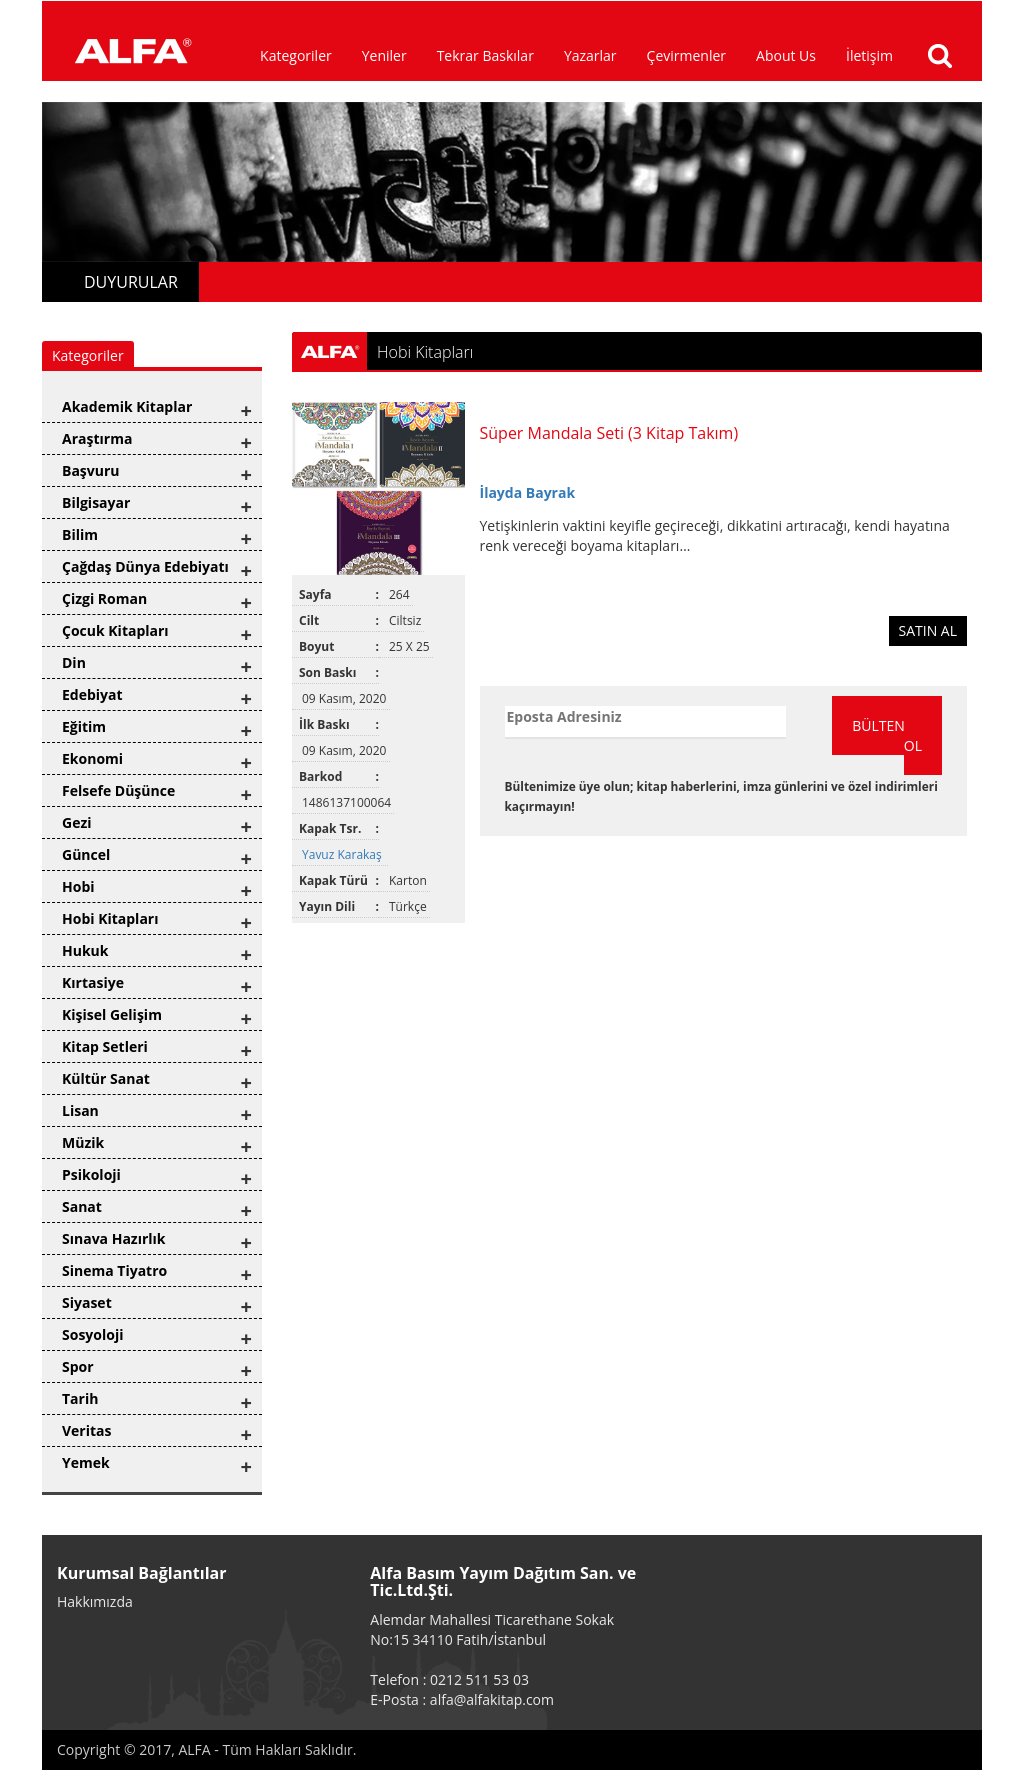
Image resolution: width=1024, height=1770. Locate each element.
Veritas (87, 1430)
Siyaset (87, 1302)
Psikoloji (91, 1174)
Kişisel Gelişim (112, 1014)
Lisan (80, 1110)
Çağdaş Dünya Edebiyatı (145, 566)
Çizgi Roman (104, 598)
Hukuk (85, 950)
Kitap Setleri (105, 1046)
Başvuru (91, 470)
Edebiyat (92, 694)
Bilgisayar (96, 502)
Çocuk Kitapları (115, 630)
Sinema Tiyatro (114, 1270)
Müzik (83, 1142)
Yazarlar (590, 55)
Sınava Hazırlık (114, 1238)
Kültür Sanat (106, 1078)
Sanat (82, 1206)
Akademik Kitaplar (127, 406)
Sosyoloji (92, 1334)
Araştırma (97, 438)
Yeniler (384, 55)
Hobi (78, 886)
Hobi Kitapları (110, 918)
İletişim (869, 55)
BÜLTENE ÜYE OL (897, 735)
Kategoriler (296, 55)
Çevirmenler (686, 55)
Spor (78, 1366)
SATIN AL (928, 630)
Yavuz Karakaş (343, 854)
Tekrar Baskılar (485, 55)
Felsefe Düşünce (118, 790)
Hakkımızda (95, 1601)
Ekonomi (92, 758)
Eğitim (84, 726)
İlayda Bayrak (528, 492)
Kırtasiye (93, 982)
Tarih (80, 1398)
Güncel (86, 854)
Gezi (77, 822)
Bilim (80, 534)
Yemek (86, 1462)
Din (74, 662)
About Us (786, 55)
